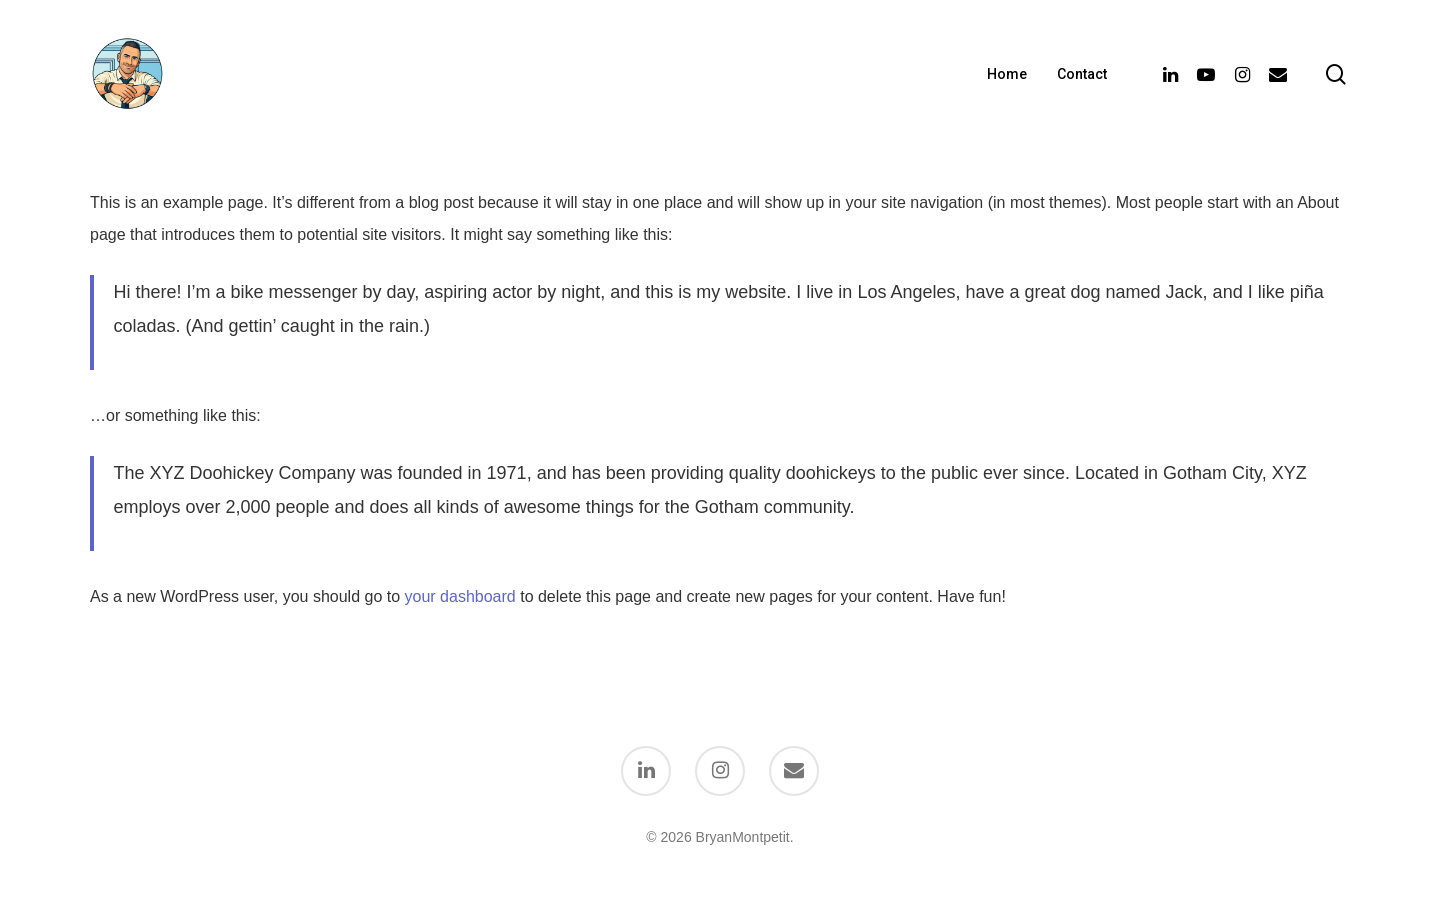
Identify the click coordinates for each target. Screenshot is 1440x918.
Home (1007, 74)
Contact (1082, 74)
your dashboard (460, 596)
